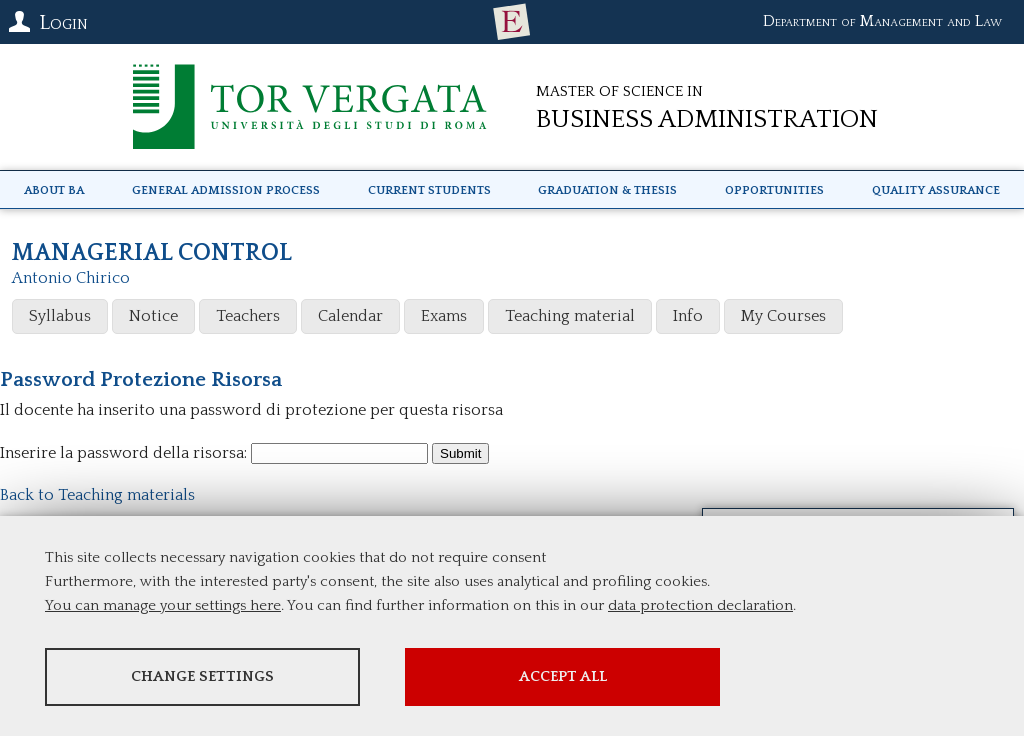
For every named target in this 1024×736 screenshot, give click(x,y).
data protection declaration (700, 605)
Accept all (563, 676)
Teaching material (570, 316)
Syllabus (60, 316)
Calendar (350, 316)
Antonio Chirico (71, 278)
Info (688, 316)
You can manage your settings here (163, 605)
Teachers (248, 316)
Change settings (202, 676)
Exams (444, 316)
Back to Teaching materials (97, 495)
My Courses (783, 316)
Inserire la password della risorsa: (123, 453)
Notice (153, 316)
